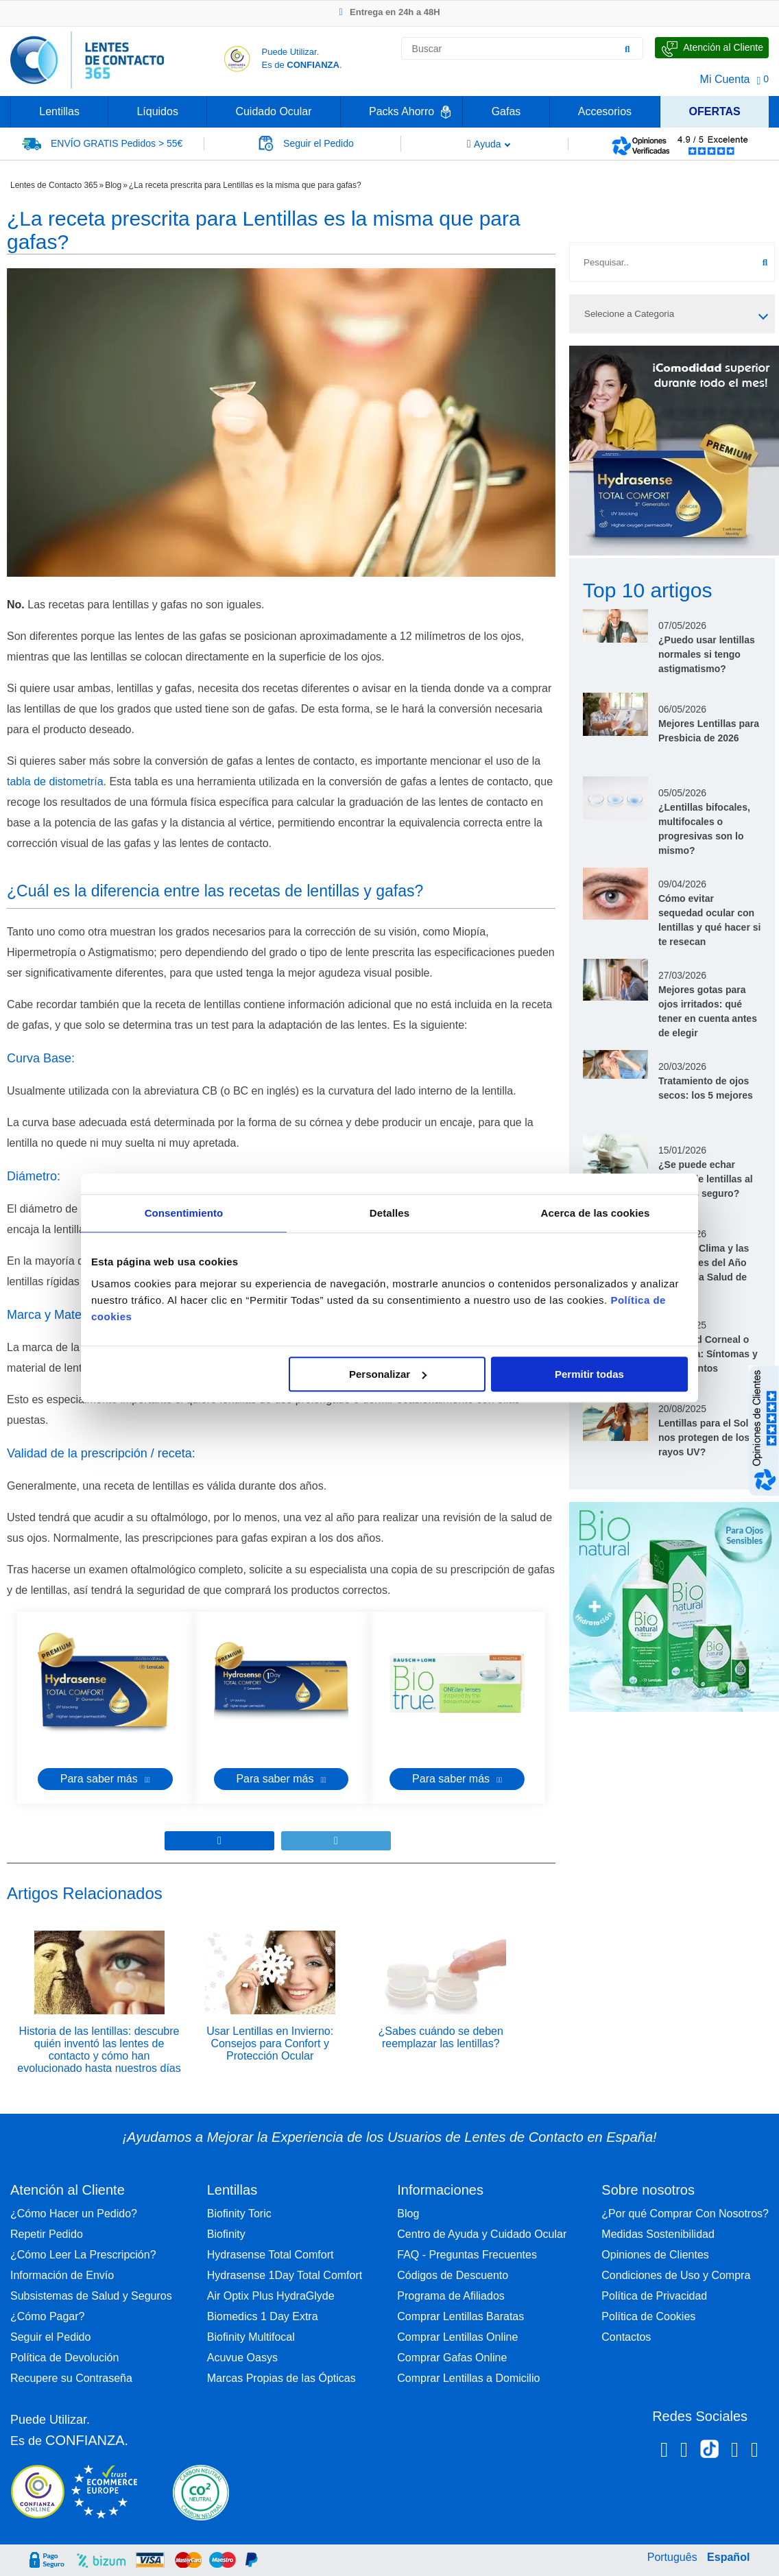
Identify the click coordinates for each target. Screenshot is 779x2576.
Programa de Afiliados (451, 2296)
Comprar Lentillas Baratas (460, 2316)
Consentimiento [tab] (184, 1213)
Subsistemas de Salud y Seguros (91, 2296)
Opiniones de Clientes (655, 2255)
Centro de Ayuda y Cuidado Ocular (481, 2234)
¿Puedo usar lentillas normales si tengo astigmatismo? (706, 654)
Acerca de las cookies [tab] (595, 1213)
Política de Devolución (64, 2357)
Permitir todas (589, 1374)
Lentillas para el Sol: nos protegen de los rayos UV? (705, 1437)
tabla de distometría (55, 781)
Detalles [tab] (389, 1213)
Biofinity (226, 2234)
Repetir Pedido (46, 2234)
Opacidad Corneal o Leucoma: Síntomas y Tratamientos (708, 1354)
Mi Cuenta (725, 79)
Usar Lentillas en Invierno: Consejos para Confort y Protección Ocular (269, 2043)
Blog (113, 185)
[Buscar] (627, 48)
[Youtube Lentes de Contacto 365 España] (754, 2451)
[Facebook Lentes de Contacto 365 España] (664, 2451)
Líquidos (157, 111)
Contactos (626, 2337)
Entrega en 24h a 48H (389, 12)
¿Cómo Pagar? (47, 2316)
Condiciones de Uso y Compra (675, 2275)
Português (672, 2557)
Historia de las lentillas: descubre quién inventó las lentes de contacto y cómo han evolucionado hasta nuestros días (98, 2049)
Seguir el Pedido (50, 2337)
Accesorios (605, 111)
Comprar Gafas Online (452, 2357)
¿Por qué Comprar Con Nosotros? (685, 2213)
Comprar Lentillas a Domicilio (468, 2378)
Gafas (506, 111)
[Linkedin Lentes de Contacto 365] (735, 2451)
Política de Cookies (648, 2316)
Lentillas (59, 111)
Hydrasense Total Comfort (270, 2255)
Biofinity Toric (239, 2213)
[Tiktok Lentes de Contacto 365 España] (709, 2453)
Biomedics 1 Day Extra (262, 2316)
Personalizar (388, 1374)
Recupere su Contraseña (71, 2378)
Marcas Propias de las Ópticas (281, 2378)
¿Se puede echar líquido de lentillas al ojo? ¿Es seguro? (705, 1179)
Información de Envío (62, 2275)
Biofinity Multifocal (251, 2337)
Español (728, 2557)
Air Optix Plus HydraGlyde (271, 2296)
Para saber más (105, 1779)
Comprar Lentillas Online (457, 2337)
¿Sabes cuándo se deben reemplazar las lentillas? (441, 2037)
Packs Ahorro (401, 111)
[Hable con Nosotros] (712, 47)
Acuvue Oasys (242, 2357)
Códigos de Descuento (452, 2275)
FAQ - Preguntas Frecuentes (467, 2255)
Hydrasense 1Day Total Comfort (284, 2275)
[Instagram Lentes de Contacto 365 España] (684, 2451)
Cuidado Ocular (273, 111)
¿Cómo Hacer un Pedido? (73, 2213)
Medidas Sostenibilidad (658, 2234)
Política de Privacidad (654, 2296)
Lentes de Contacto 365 (53, 185)
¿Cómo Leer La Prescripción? (83, 2255)
